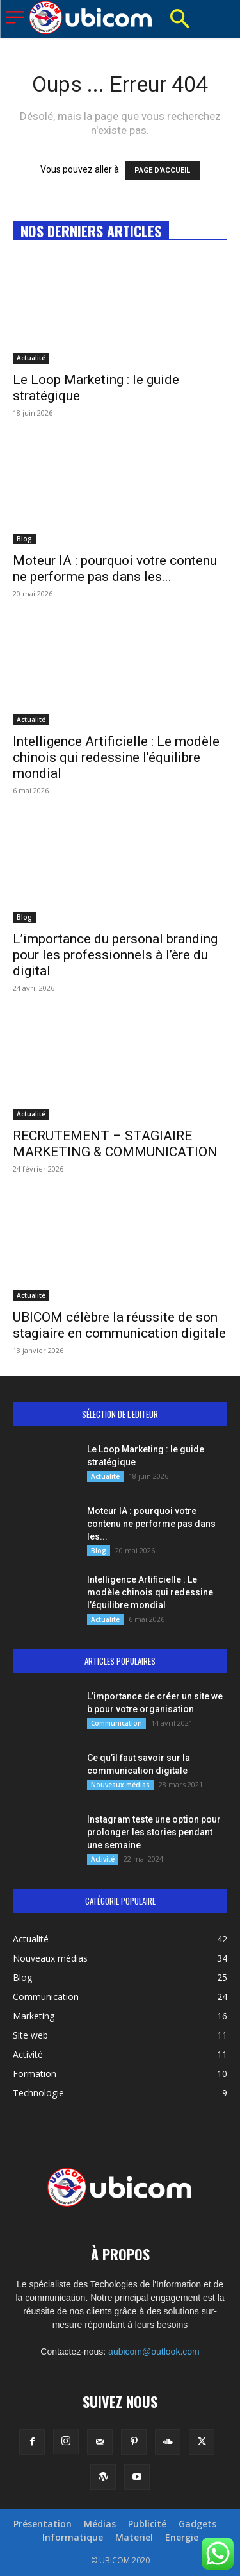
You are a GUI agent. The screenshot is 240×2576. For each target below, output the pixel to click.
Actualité (31, 357)
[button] (179, 19)
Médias (100, 2524)
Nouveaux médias (120, 1784)
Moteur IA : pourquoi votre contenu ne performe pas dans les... (115, 568)
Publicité (147, 2524)
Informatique (72, 2537)
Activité (103, 1859)
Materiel (134, 2537)
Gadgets (197, 2524)
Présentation (42, 2524)
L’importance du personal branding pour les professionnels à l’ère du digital (115, 955)
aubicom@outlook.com (154, 2351)
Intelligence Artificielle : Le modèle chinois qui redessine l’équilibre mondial (116, 757)
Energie (181, 2537)
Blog (24, 538)
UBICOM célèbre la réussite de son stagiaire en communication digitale (119, 1325)
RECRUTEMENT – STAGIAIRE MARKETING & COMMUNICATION (115, 1143)
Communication (116, 1723)
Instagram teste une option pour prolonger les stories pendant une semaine (154, 1832)
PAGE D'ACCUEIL (162, 170)
